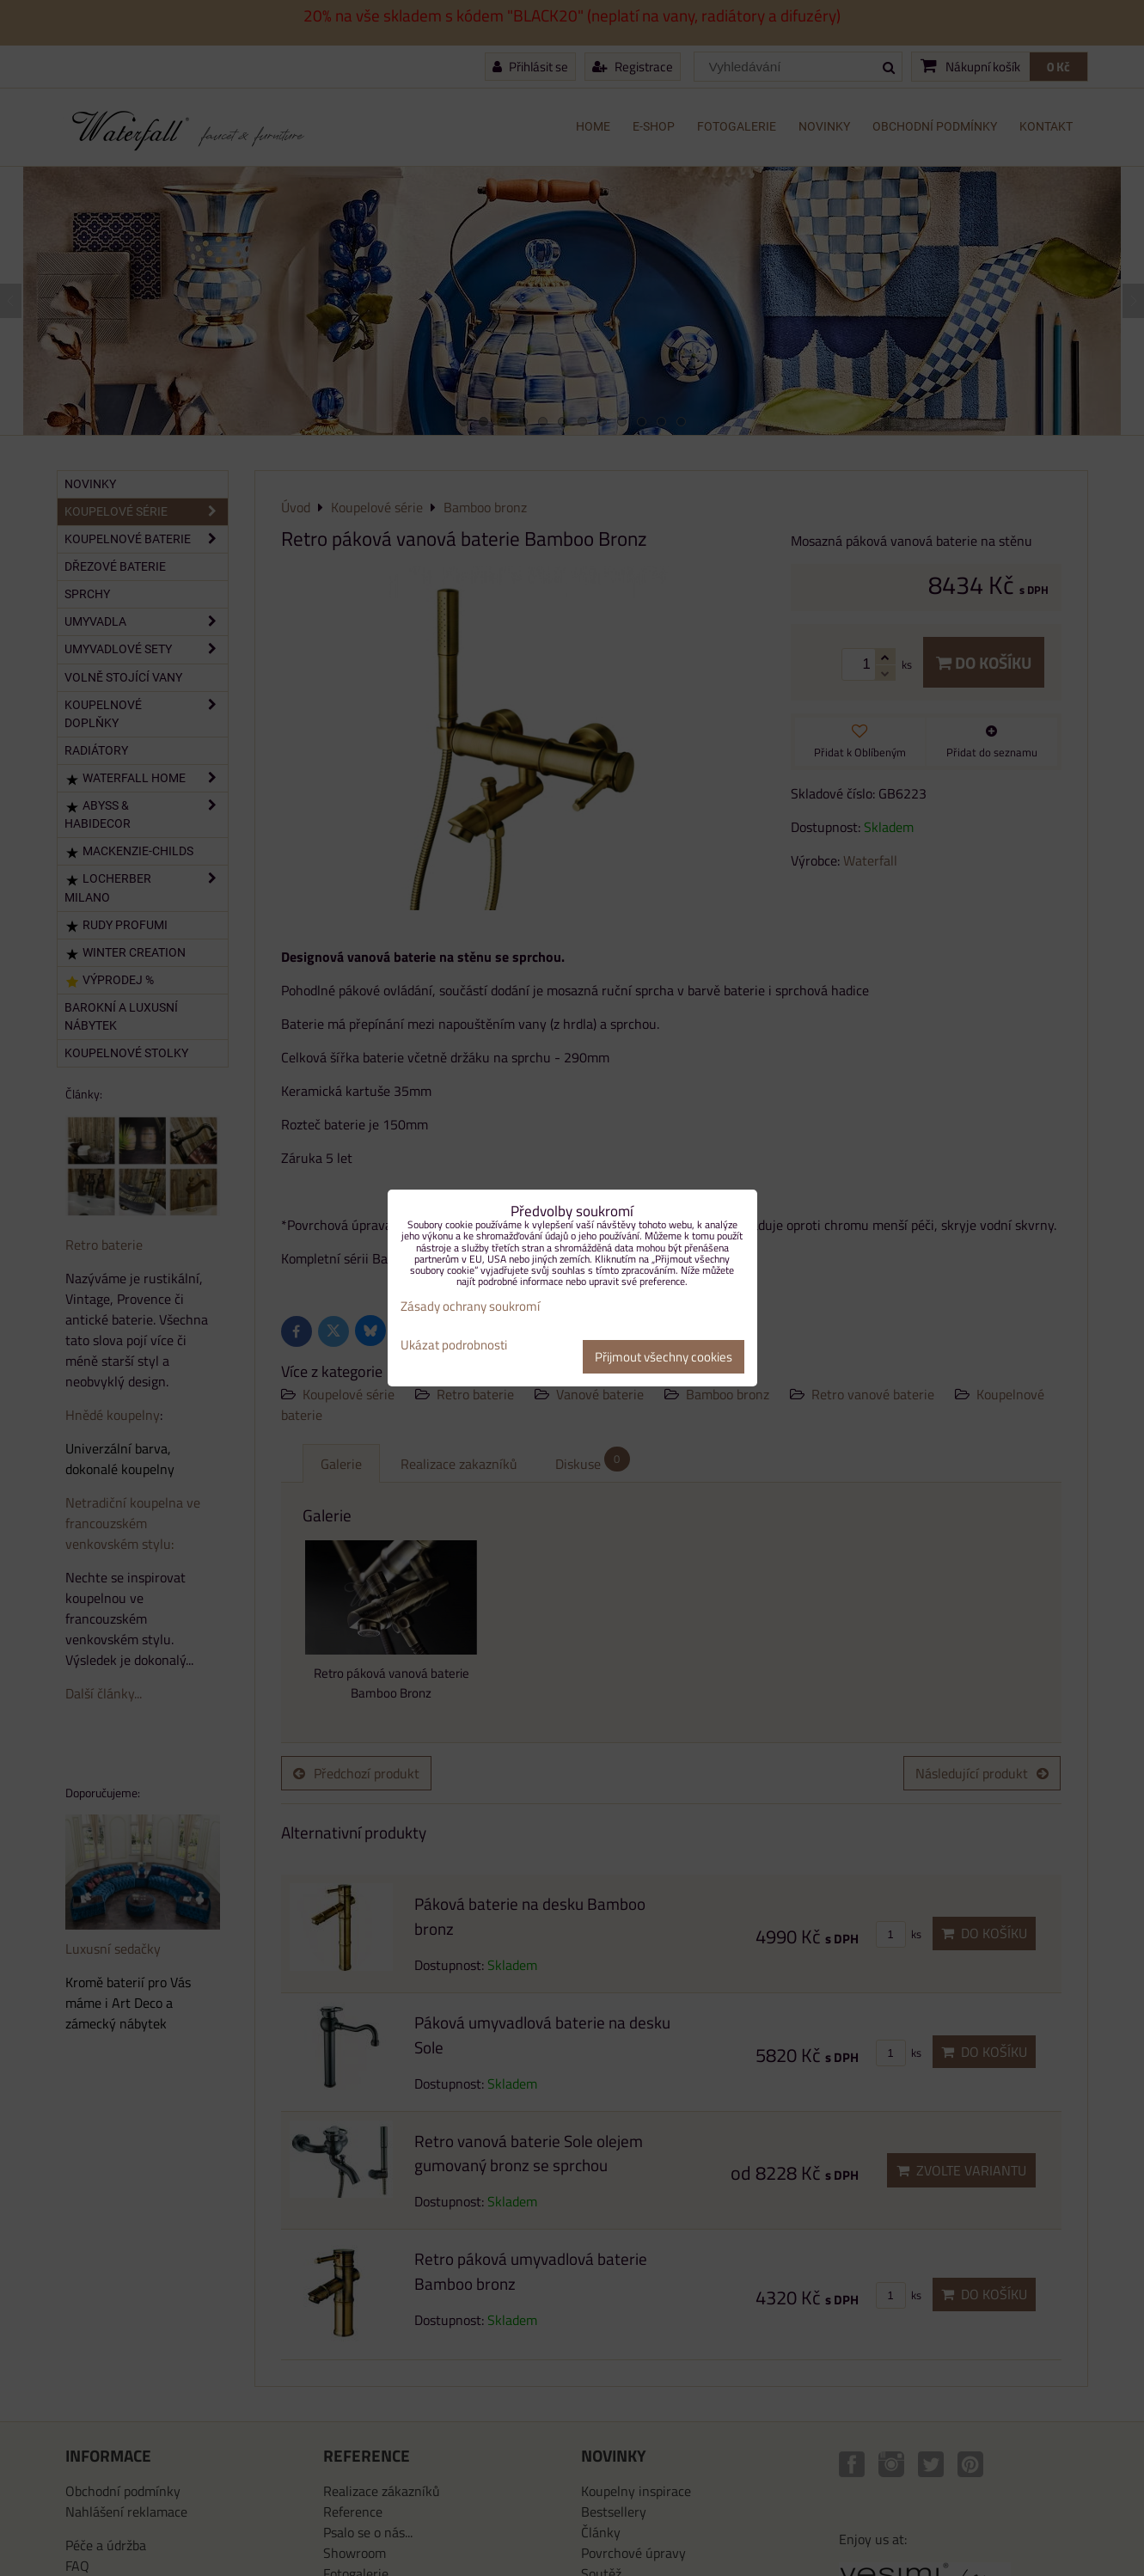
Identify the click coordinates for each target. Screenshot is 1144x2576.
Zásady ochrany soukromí (470, 1306)
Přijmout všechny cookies (663, 1357)
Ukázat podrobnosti (454, 1345)
